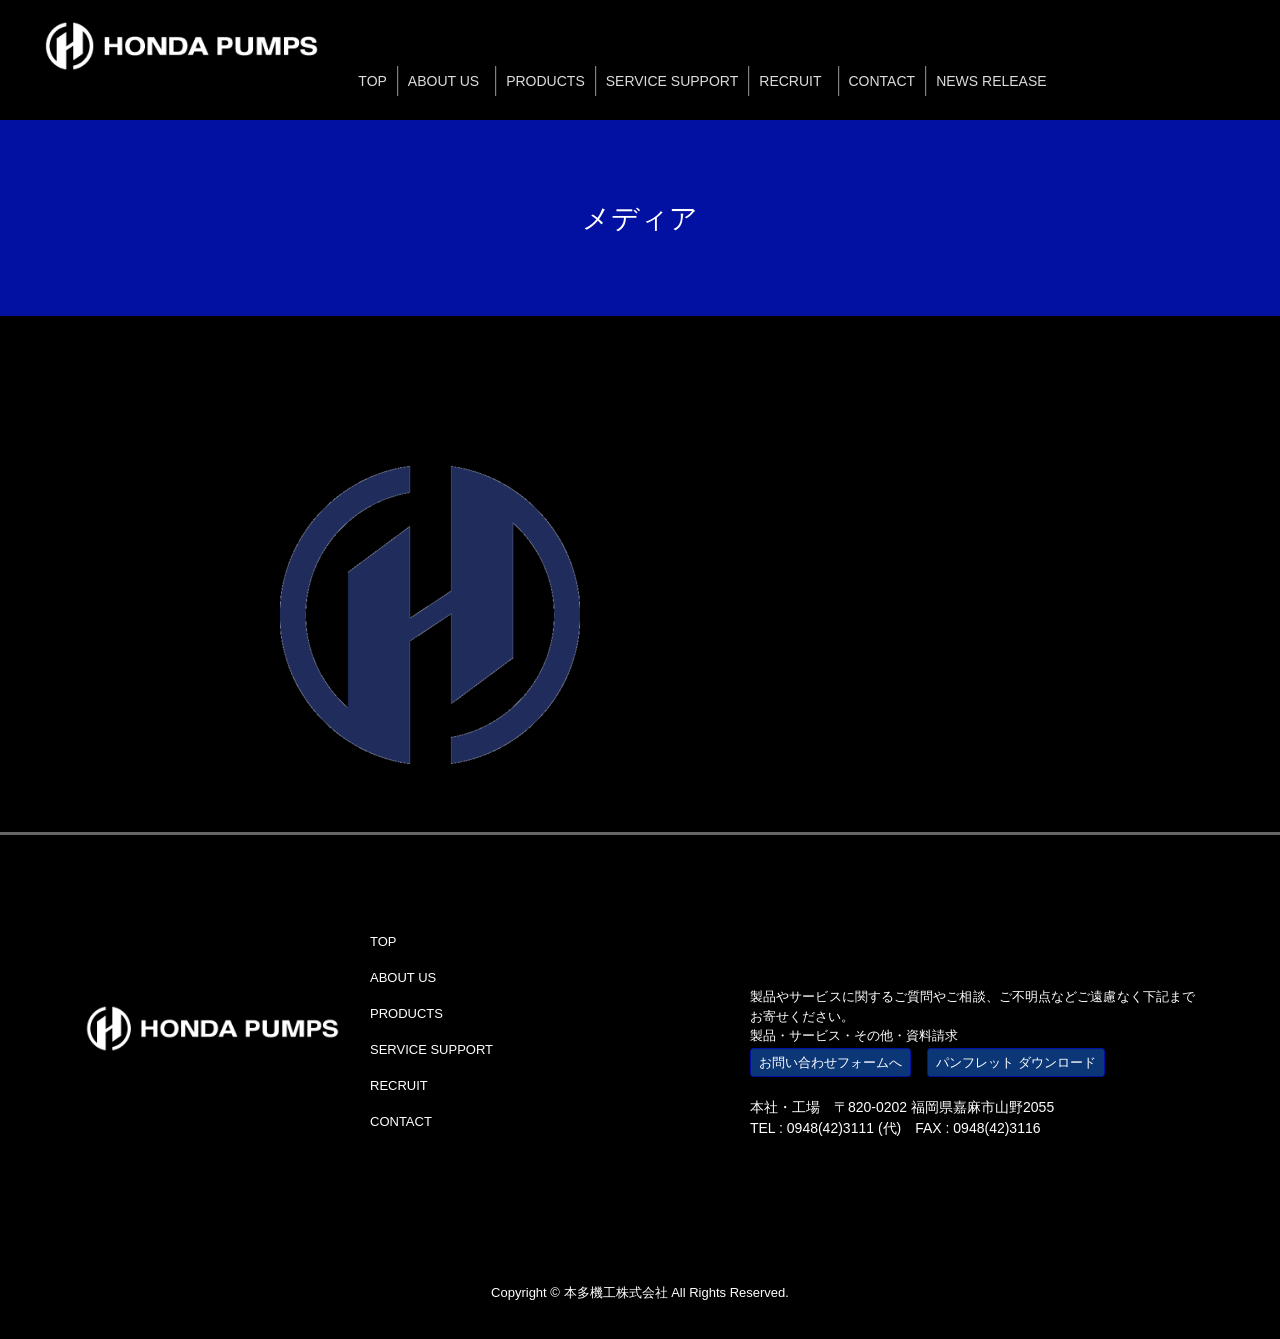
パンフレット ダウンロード (1016, 1062)
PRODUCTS (406, 1013)
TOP (383, 941)
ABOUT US (403, 977)
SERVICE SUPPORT (431, 1049)
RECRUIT (399, 1085)
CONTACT (401, 1121)
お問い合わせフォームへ (830, 1062)
